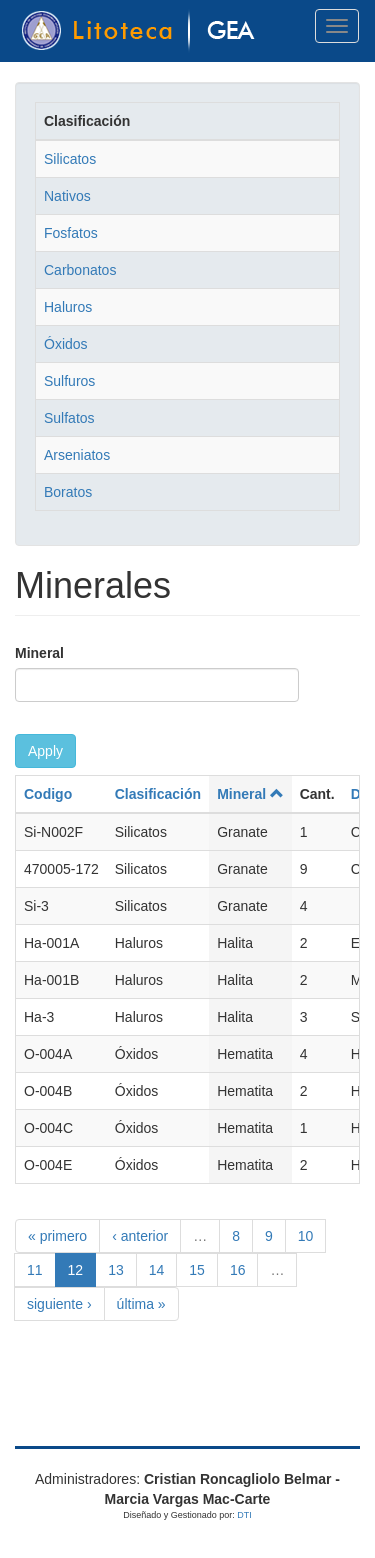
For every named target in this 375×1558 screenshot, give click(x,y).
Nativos (67, 196)
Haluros (68, 307)
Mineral (39, 653)
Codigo (48, 794)
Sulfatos (69, 418)
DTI (244, 1515)
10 (306, 1236)
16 (238, 1270)
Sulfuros (69, 381)
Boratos (68, 492)
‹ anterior (140, 1236)
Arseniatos (77, 455)
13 (116, 1270)
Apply (45, 751)
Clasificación (158, 794)
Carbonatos (80, 270)
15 (197, 1270)
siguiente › (59, 1304)
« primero (57, 1236)
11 (35, 1270)
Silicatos (70, 159)
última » (141, 1304)
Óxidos (66, 344)
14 (157, 1270)
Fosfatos (71, 233)
